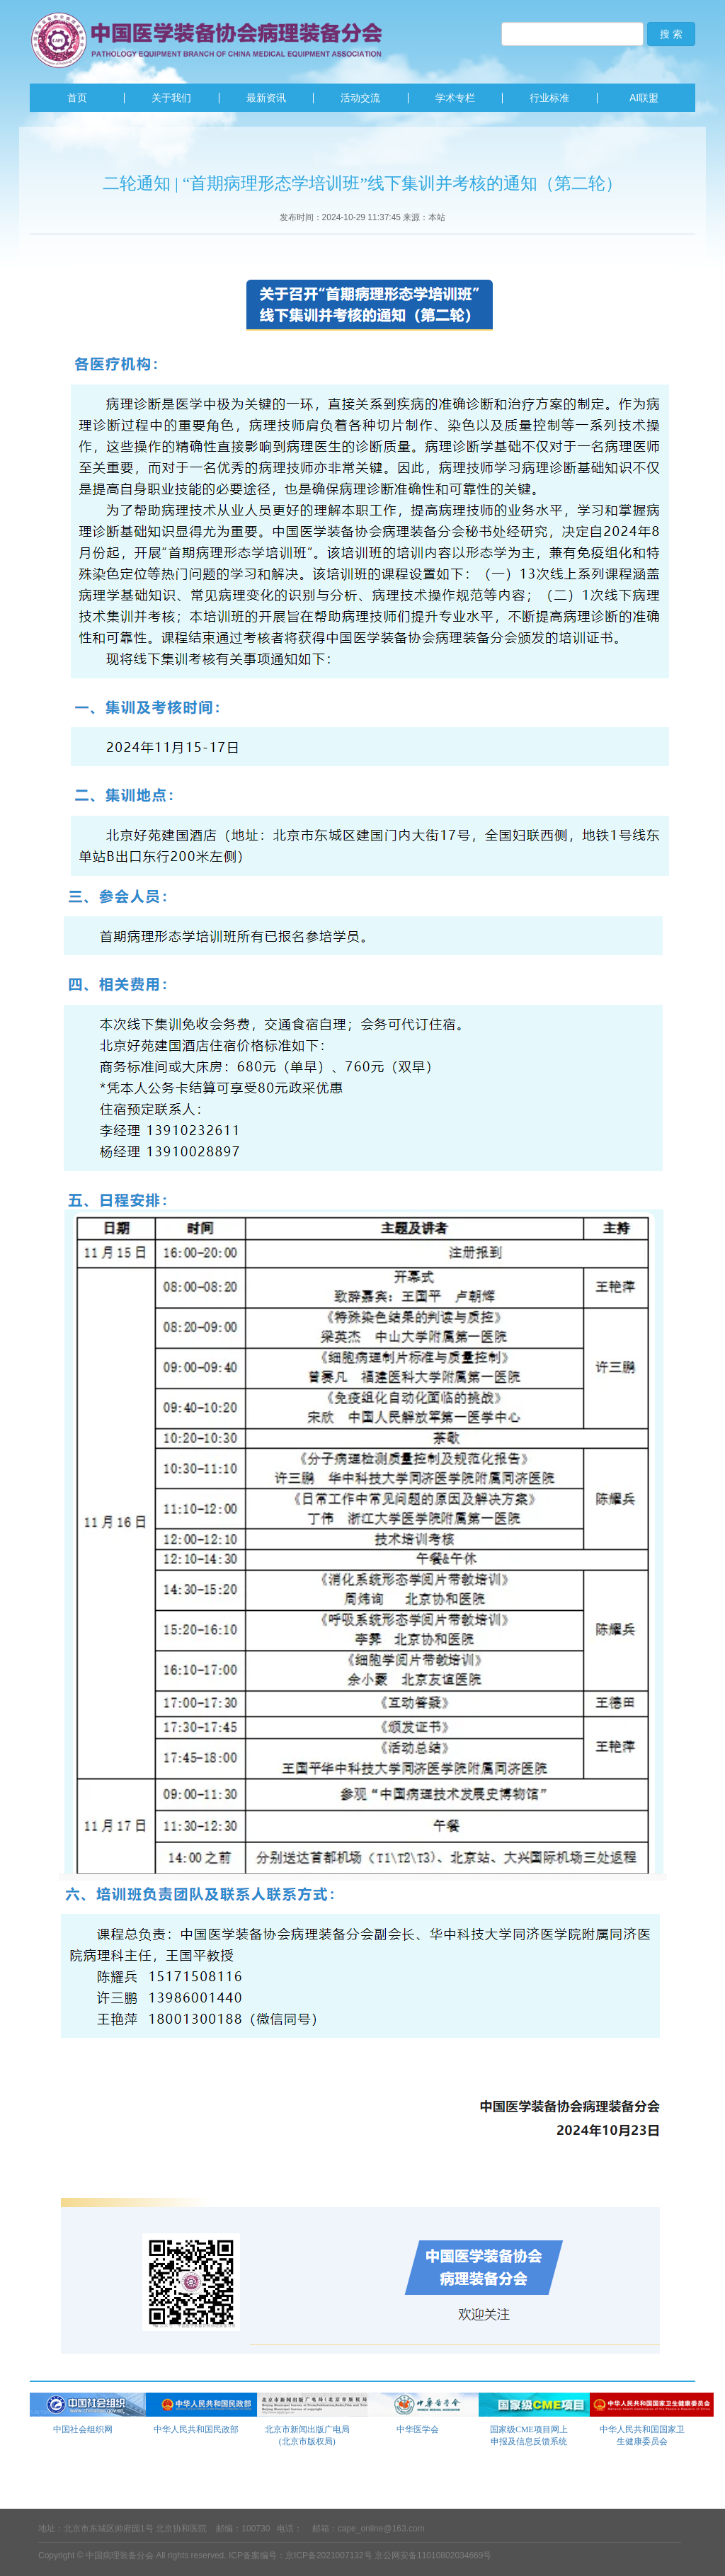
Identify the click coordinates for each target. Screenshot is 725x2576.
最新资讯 (266, 97)
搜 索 (671, 34)
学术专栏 (455, 97)
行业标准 (549, 97)
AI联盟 (643, 97)
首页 (77, 97)
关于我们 (171, 97)
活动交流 (360, 97)
